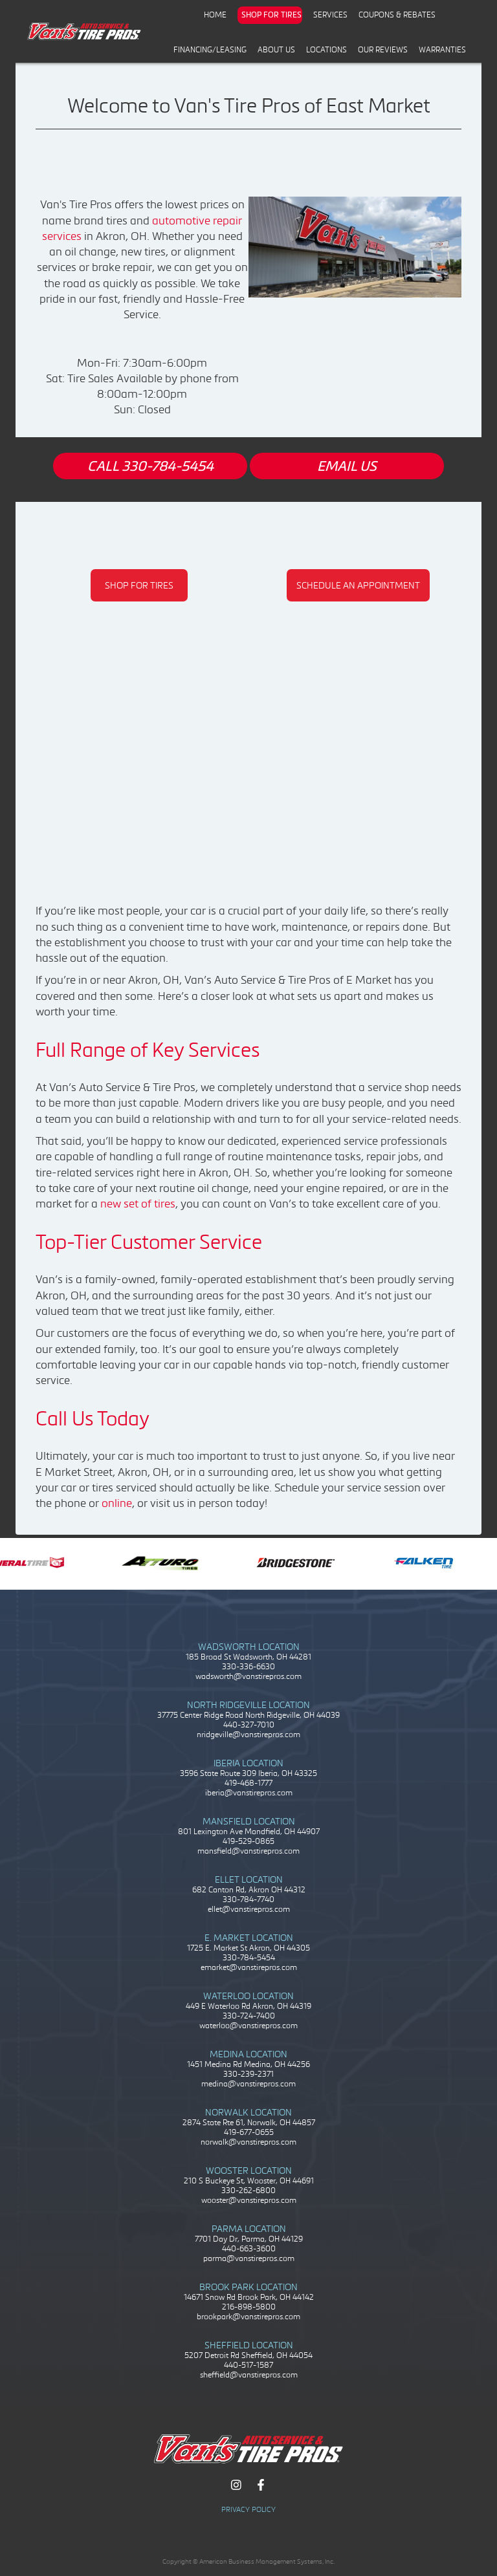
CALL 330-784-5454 (150, 466)
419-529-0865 (248, 1841)
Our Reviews (383, 49)
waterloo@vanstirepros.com (248, 2025)
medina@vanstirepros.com (248, 2083)
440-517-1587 (248, 2365)
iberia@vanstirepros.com (249, 1792)
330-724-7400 (249, 2015)
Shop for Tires (271, 14)
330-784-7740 (248, 1899)
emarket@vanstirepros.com (249, 1967)
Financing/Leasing (210, 49)
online (117, 1503)
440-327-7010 (248, 1724)
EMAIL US (347, 466)
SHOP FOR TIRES (139, 585)
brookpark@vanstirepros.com (248, 2316)
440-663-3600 (249, 2248)
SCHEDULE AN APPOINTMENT (358, 585)
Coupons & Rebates (397, 14)
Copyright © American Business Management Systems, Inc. (248, 2561)
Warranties (442, 49)
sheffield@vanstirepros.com (249, 2374)
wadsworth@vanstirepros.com (248, 1676)
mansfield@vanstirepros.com (248, 1851)
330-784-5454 (249, 1957)
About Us (276, 49)
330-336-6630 (248, 1666)
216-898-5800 (249, 2306)
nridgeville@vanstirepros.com (248, 1734)
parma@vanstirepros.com (248, 2258)
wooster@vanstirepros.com (248, 2200)
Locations (326, 49)
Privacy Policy (248, 2509)
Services (330, 14)
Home (215, 14)
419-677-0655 (249, 2132)
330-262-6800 (248, 2190)
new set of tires (137, 1203)
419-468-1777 (248, 1783)
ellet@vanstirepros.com (249, 1909)
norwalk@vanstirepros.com (248, 2142)
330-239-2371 (248, 2074)
